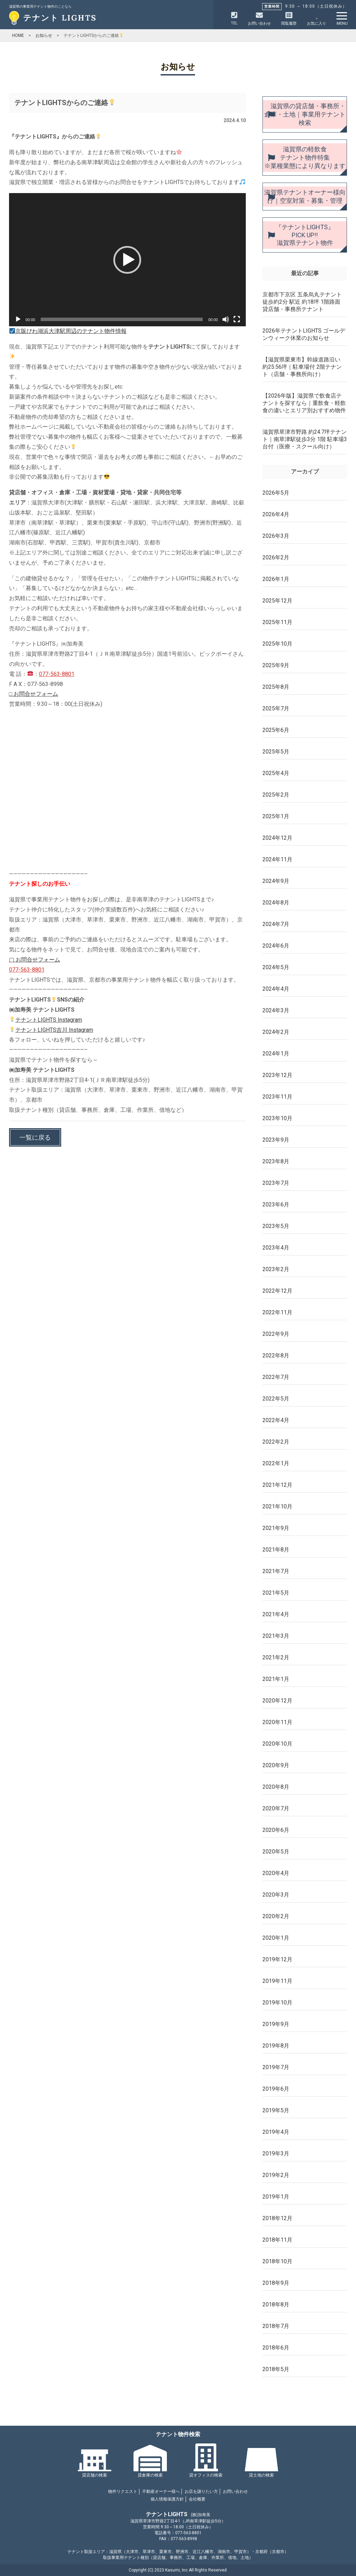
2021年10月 (277, 1506)
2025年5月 (275, 751)
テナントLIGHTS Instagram (45, 1019)
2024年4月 (275, 989)
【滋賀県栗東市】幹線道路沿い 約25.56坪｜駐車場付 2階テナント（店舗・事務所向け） (302, 366)
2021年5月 (275, 1592)
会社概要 (197, 2499)
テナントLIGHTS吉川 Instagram (51, 1030)
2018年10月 (277, 2261)
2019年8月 (275, 2045)
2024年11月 (277, 859)
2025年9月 (275, 665)
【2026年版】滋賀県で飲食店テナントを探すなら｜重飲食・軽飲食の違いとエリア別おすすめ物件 (304, 403)
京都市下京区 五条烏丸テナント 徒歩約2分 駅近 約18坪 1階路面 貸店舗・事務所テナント (302, 301)
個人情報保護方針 (167, 2499)
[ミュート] (225, 319)
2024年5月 (275, 967)
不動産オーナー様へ (161, 2491)
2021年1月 (275, 1679)
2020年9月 (275, 1765)
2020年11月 (277, 1722)
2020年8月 (275, 1787)
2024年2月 (275, 1032)
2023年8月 (275, 1161)
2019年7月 (275, 2067)
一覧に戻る (35, 1137)
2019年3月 (275, 2153)
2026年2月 (275, 557)
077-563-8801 (56, 674)
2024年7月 (275, 924)
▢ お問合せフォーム (34, 959)
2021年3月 (275, 1636)
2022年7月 (275, 1377)
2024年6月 (275, 945)
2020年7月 (275, 1808)
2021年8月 (275, 1549)
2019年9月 (275, 2024)
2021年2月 (275, 1657)
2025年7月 (275, 708)
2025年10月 (277, 643)
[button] (127, 260)
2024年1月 (275, 1053)
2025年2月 (275, 794)
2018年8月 (275, 2304)
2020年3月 (275, 1894)
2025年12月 (277, 600)
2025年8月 (275, 687)
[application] (127, 259)
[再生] (18, 319)
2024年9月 (275, 881)
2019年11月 (277, 1981)
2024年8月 (275, 902)
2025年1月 (275, 816)
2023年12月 (277, 1075)
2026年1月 (275, 579)
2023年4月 (275, 1247)
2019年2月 (275, 2175)
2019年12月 (277, 1959)
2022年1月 (275, 1463)
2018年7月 (275, 2326)
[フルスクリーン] (236, 319)
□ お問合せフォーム (33, 694)
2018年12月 (277, 2218)
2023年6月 (275, 1204)
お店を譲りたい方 (201, 2491)
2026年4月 (275, 514)
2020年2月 (275, 1916)
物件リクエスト (122, 2491)
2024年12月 (277, 838)
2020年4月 (275, 1873)
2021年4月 (275, 1614)
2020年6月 (275, 1830)
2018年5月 (275, 2369)
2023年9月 (275, 1140)
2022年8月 (275, 1355)
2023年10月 (277, 1118)
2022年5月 (275, 1398)
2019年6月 (275, 2088)
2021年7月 (275, 1571)
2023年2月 (275, 1269)
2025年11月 (277, 622)
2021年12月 (277, 1485)
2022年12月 (277, 1290)
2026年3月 (275, 536)
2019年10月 (277, 2002)
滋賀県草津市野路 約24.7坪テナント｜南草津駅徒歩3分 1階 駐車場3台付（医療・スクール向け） (304, 439)
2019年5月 (275, 2110)
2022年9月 (275, 1334)
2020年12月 (277, 1700)
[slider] (122, 319)
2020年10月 (277, 1743)
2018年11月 (277, 2239)
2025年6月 (275, 730)
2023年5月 (275, 1226)
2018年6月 (275, 2347)
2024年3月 (275, 1010)
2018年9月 (275, 2283)
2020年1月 (275, 1938)
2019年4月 (275, 2132)
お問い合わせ (235, 2491)
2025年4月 (275, 773)
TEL (234, 18)
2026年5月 (275, 492)
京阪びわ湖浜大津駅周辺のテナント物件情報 (68, 331)
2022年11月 (277, 1312)
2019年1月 (275, 2196)
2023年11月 (277, 1096)
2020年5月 (275, 1851)
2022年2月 (275, 1441)
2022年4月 (275, 1420)
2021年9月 (275, 1528)
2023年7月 (275, 1183)
